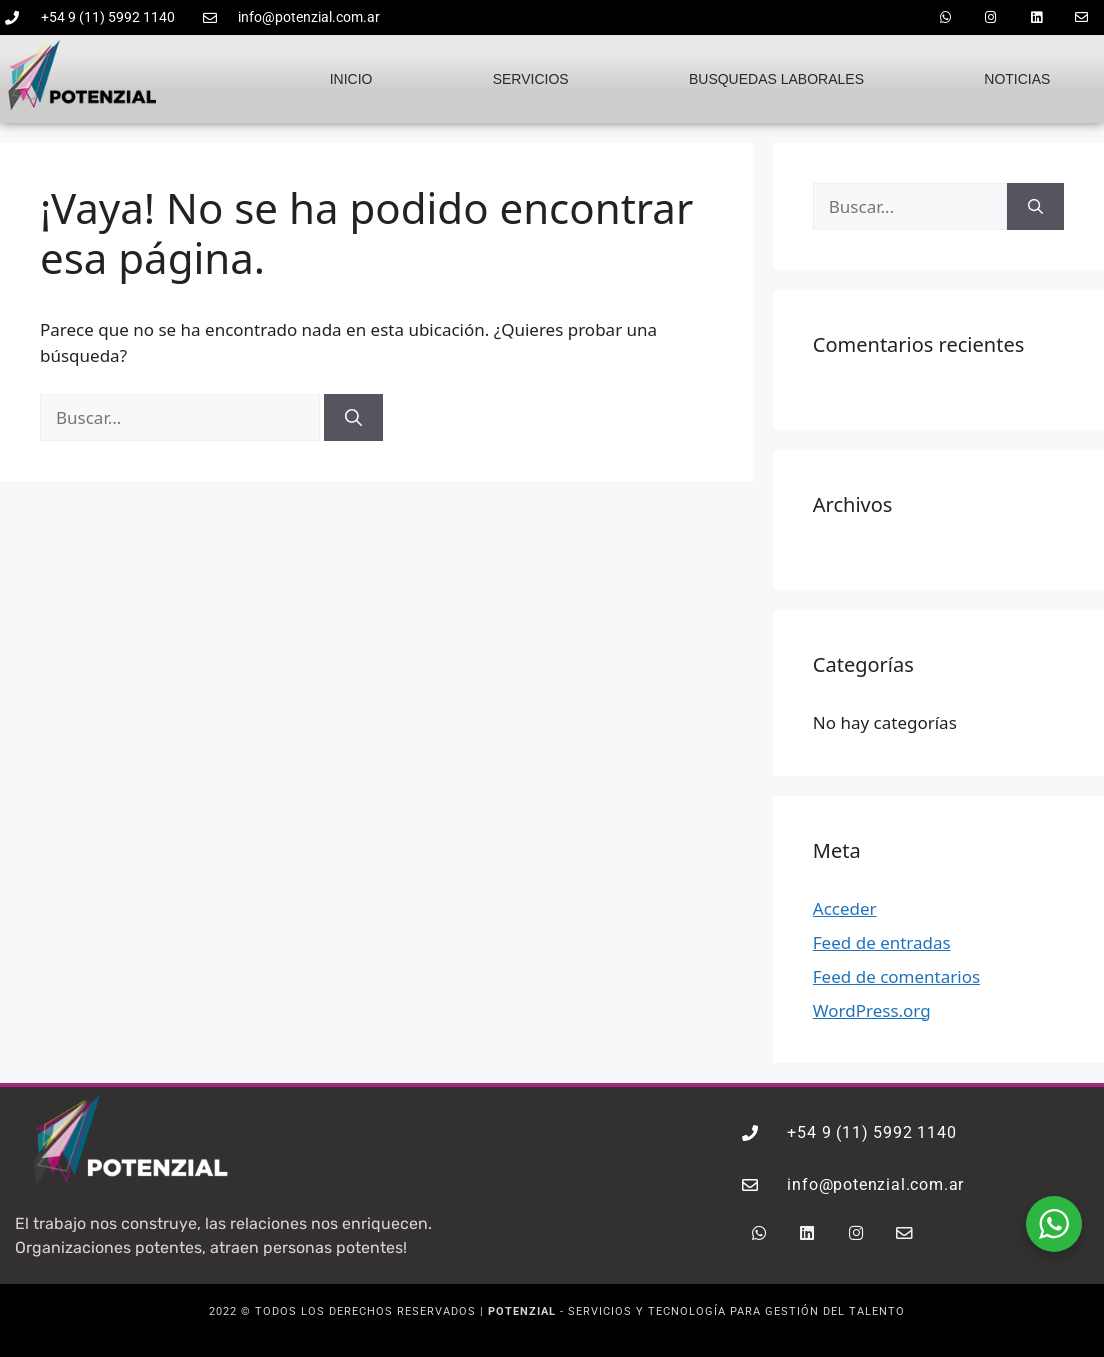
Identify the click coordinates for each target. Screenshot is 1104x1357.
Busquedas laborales (776, 77)
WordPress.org (872, 1008)
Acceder (845, 906)
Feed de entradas (882, 940)
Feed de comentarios (896, 974)
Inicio (351, 77)
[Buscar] (353, 416)
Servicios (531, 77)
